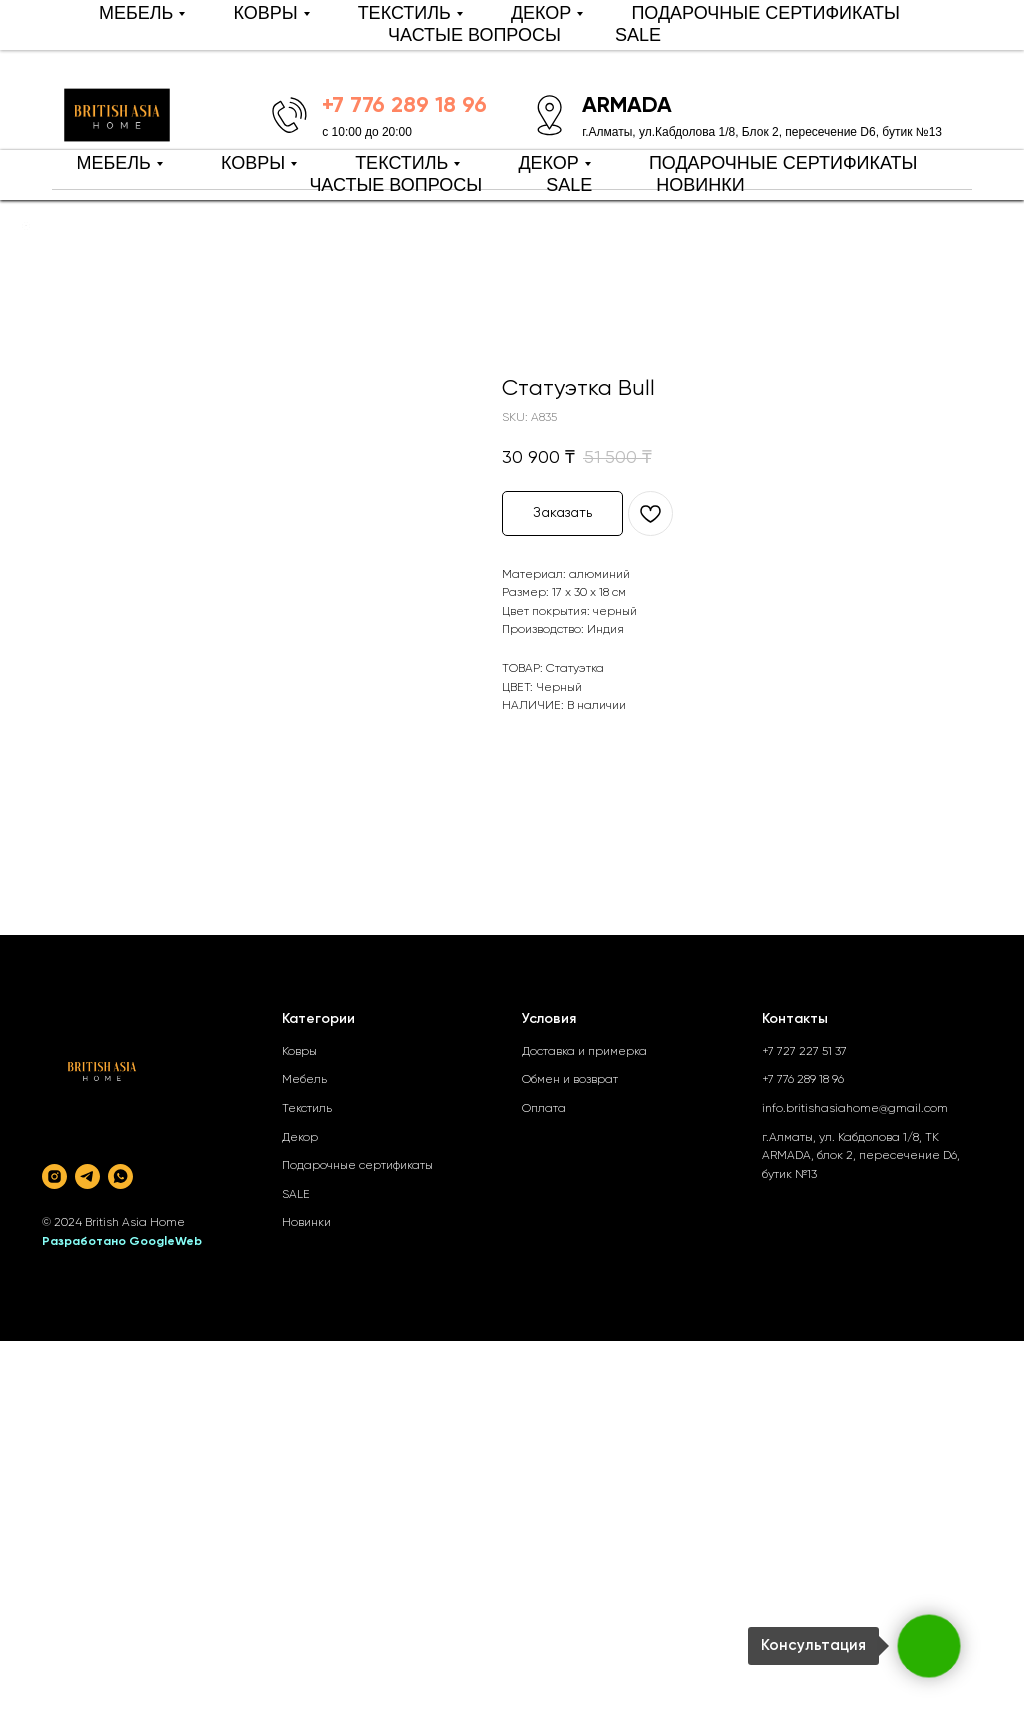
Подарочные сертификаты (357, 1166)
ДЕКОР (548, 163)
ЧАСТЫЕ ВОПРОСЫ (395, 185)
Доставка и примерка (584, 1052)
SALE (569, 185)
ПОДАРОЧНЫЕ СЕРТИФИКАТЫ (783, 163)
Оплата (544, 1109)
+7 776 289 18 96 (803, 1080)
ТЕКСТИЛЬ (401, 163)
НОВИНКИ (700, 185)
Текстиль (307, 1109)
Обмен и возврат (570, 1080)
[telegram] (87, 1176)
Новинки (306, 1223)
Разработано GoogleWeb (122, 1242)
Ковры (299, 1052)
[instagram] (54, 1176)
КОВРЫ (253, 163)
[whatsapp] (120, 1176)
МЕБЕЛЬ (113, 163)
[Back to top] (26, 226)
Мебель (304, 1080)
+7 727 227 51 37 (804, 1052)
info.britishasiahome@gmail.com (855, 1109)
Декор (300, 1138)
